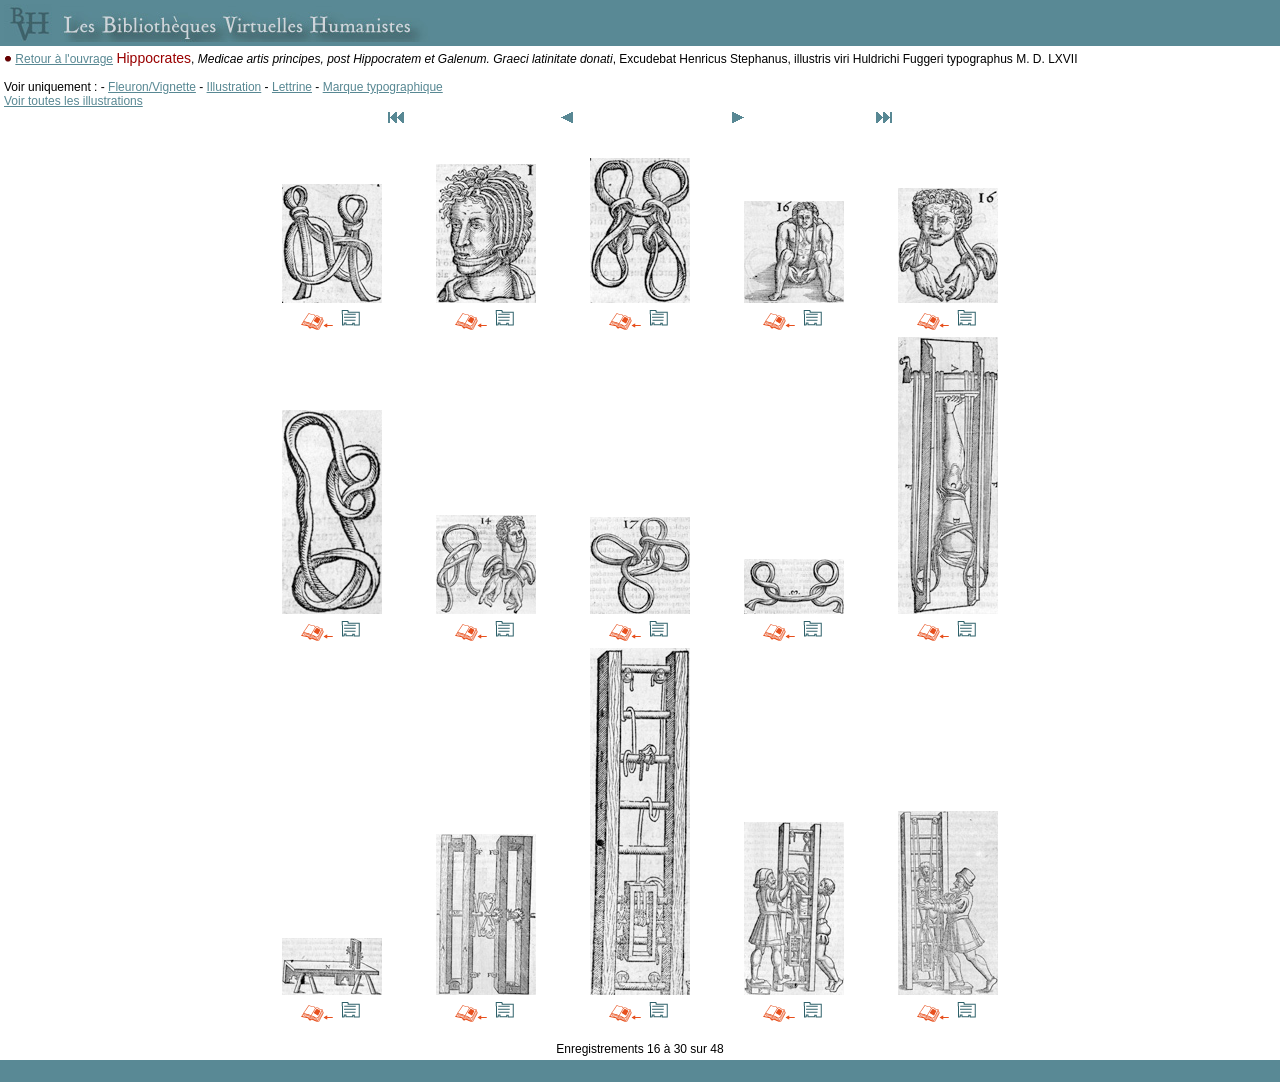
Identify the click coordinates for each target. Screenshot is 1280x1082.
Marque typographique (383, 87)
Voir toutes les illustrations (73, 101)
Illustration (234, 87)
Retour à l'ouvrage (64, 59)
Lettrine (292, 87)
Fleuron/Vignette (152, 87)
